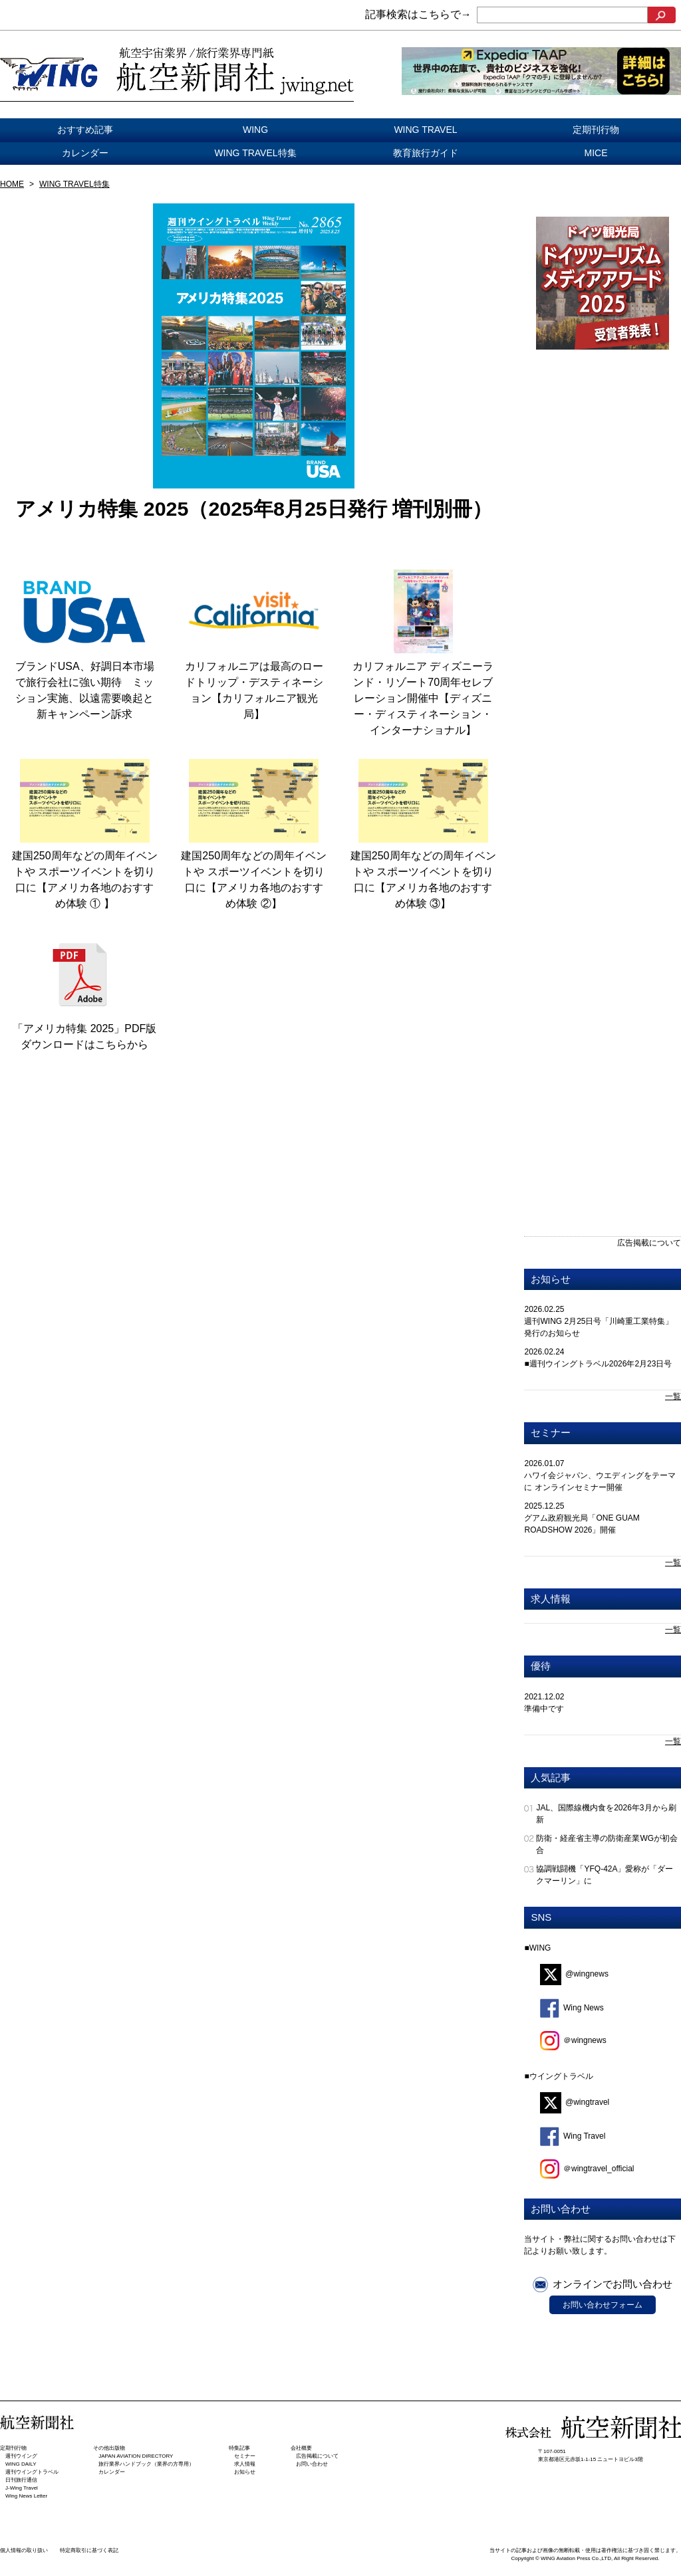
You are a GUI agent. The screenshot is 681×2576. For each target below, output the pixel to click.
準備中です (544, 1708)
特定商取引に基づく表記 (89, 2550)
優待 (541, 1665)
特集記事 (239, 2448)
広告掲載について (649, 1242)
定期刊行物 (596, 129)
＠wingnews (573, 2040)
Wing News (572, 2007)
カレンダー (85, 153)
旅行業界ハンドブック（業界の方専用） (146, 2464)
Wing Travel (572, 2136)
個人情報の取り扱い (24, 2550)
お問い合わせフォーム (602, 2304)
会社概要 (301, 2448)
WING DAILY (21, 2464)
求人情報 (551, 1598)
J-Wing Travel (21, 2488)
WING (255, 129)
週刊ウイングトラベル (32, 2472)
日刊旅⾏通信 (21, 2480)
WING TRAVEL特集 (255, 153)
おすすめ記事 (85, 129)
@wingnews (574, 1974)
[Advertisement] (586, 588)
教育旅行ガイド (425, 153)
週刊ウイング (21, 2456)
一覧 (673, 1396)
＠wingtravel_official (587, 2168)
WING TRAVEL (425, 129)
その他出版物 (109, 2448)
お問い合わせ (312, 2464)
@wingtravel (574, 2102)
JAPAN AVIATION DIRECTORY (135, 2456)
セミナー (551, 1432)
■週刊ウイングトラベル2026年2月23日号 (598, 1363)
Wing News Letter (26, 2496)
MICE (596, 153)
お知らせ (551, 1279)
